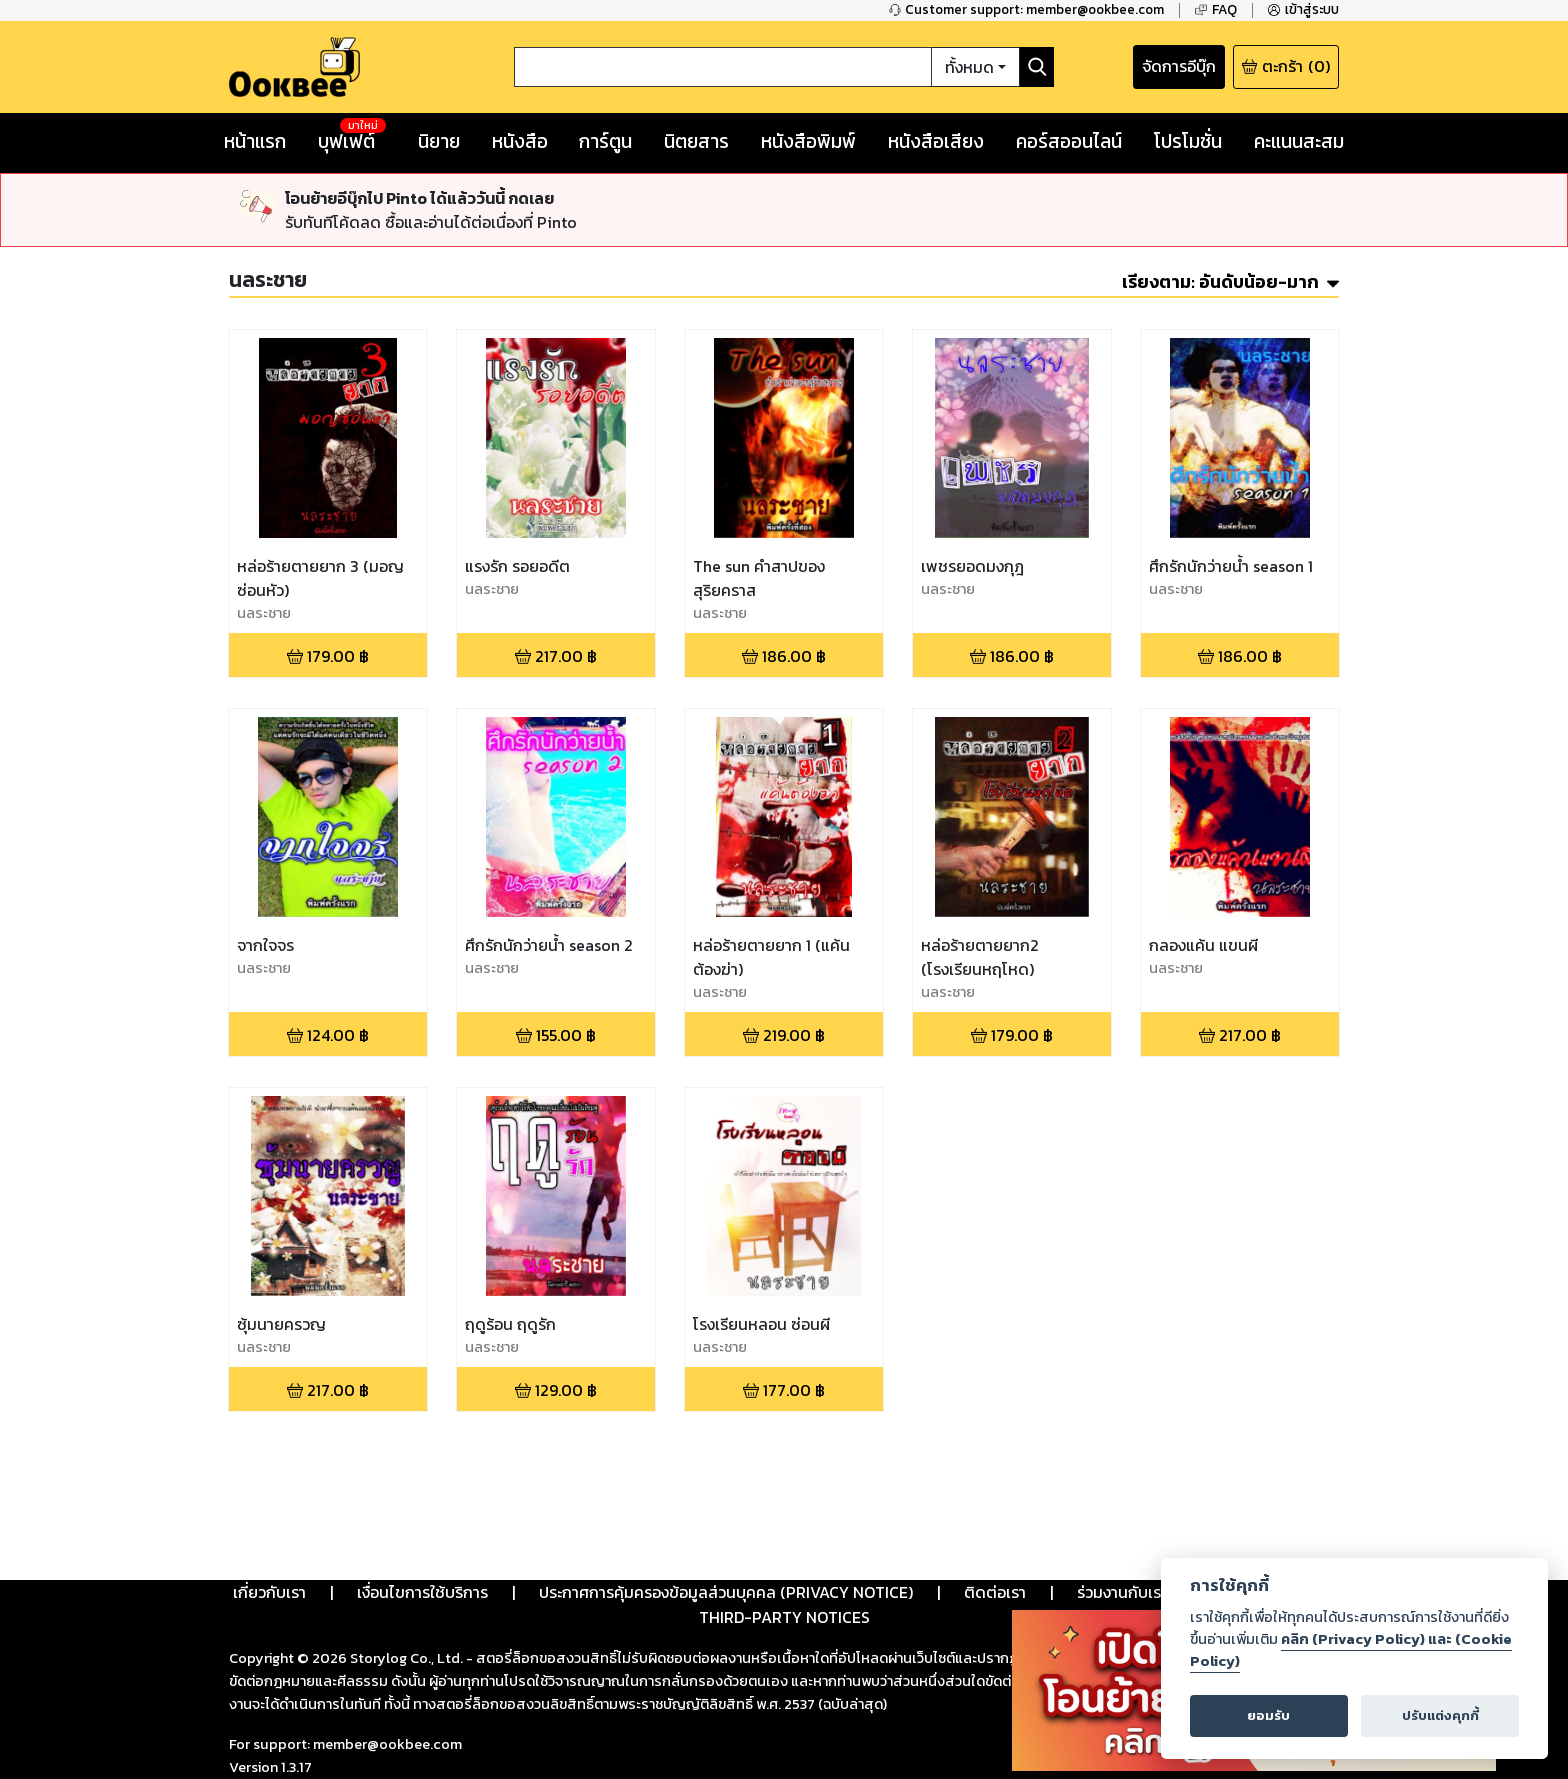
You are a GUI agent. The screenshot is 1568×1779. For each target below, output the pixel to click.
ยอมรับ (1268, 1715)
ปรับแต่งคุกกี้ (1440, 1715)
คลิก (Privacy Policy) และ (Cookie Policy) (1351, 1650)
